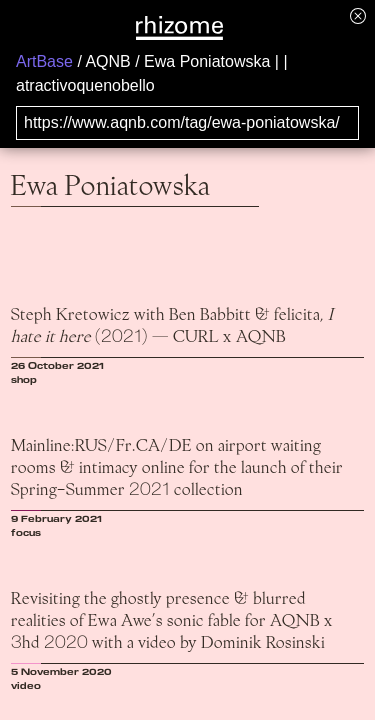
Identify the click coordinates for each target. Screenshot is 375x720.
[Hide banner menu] (358, 15)
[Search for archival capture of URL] (187, 123)
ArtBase (44, 61)
